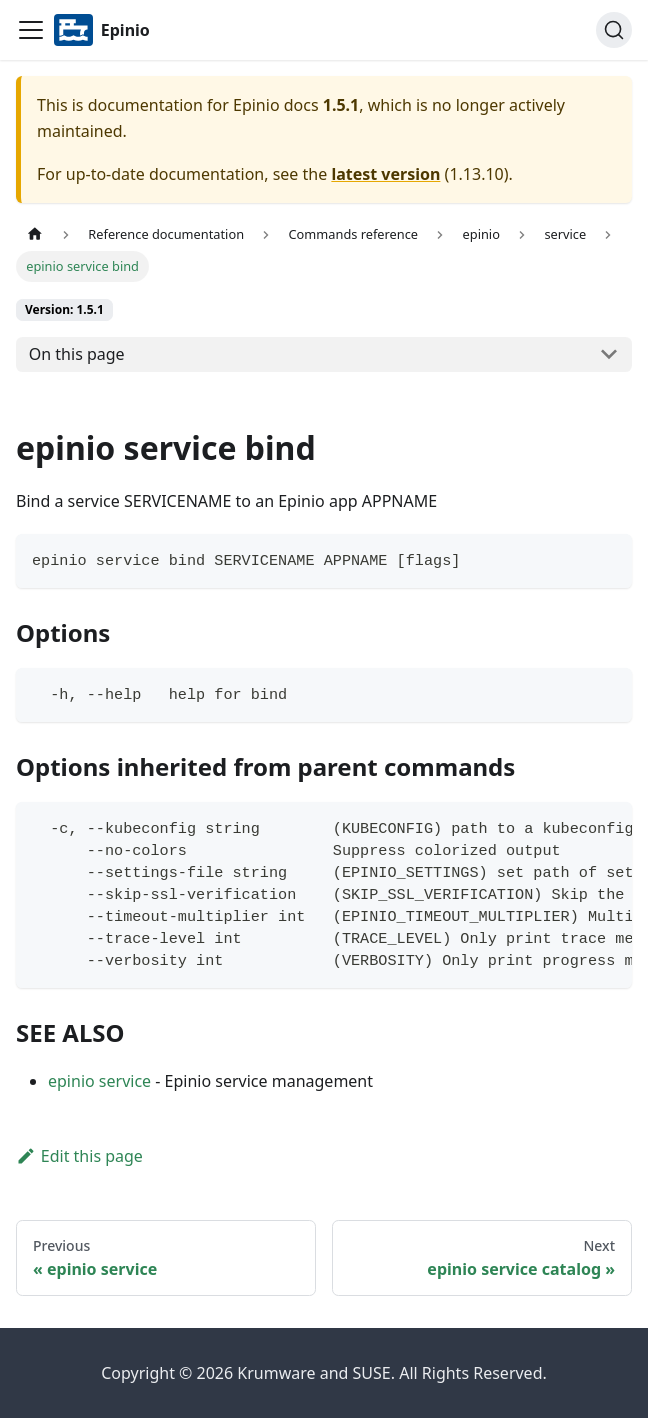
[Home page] (35, 234)
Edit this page (79, 1156)
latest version (385, 174)
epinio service (99, 1081)
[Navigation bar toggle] (31, 30)
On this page (77, 354)
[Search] (614, 30)
